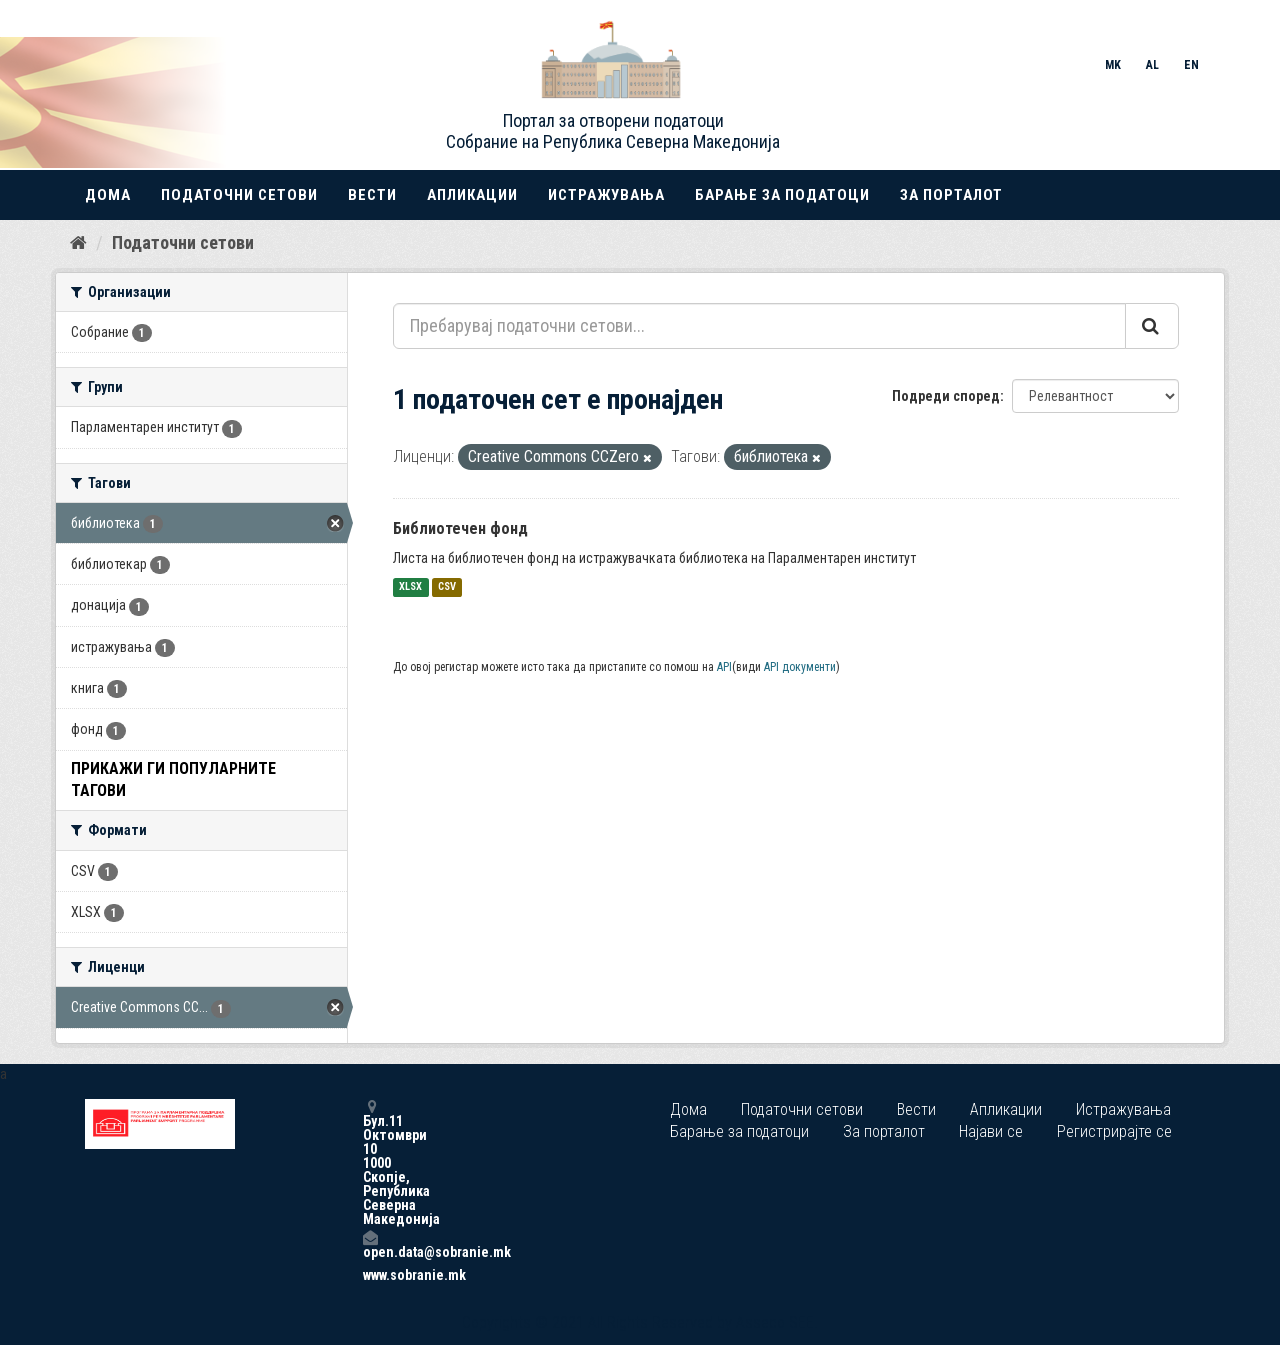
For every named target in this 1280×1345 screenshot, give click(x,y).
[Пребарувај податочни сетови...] (759, 326)
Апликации (472, 195)
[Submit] (1152, 326)
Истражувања (606, 195)
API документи (800, 667)
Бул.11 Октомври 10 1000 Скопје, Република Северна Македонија (370, 1162)
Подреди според (946, 396)
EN (1191, 65)
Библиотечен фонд (460, 528)
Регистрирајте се (1114, 1131)
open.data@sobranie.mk (370, 1244)
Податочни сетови (239, 195)
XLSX (410, 587)
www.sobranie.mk (370, 1275)
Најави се (991, 1131)
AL (1152, 65)
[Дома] (78, 243)
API (724, 667)
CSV (447, 587)
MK (1113, 65)
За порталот (951, 195)
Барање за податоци (782, 195)
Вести (372, 195)
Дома (108, 195)
